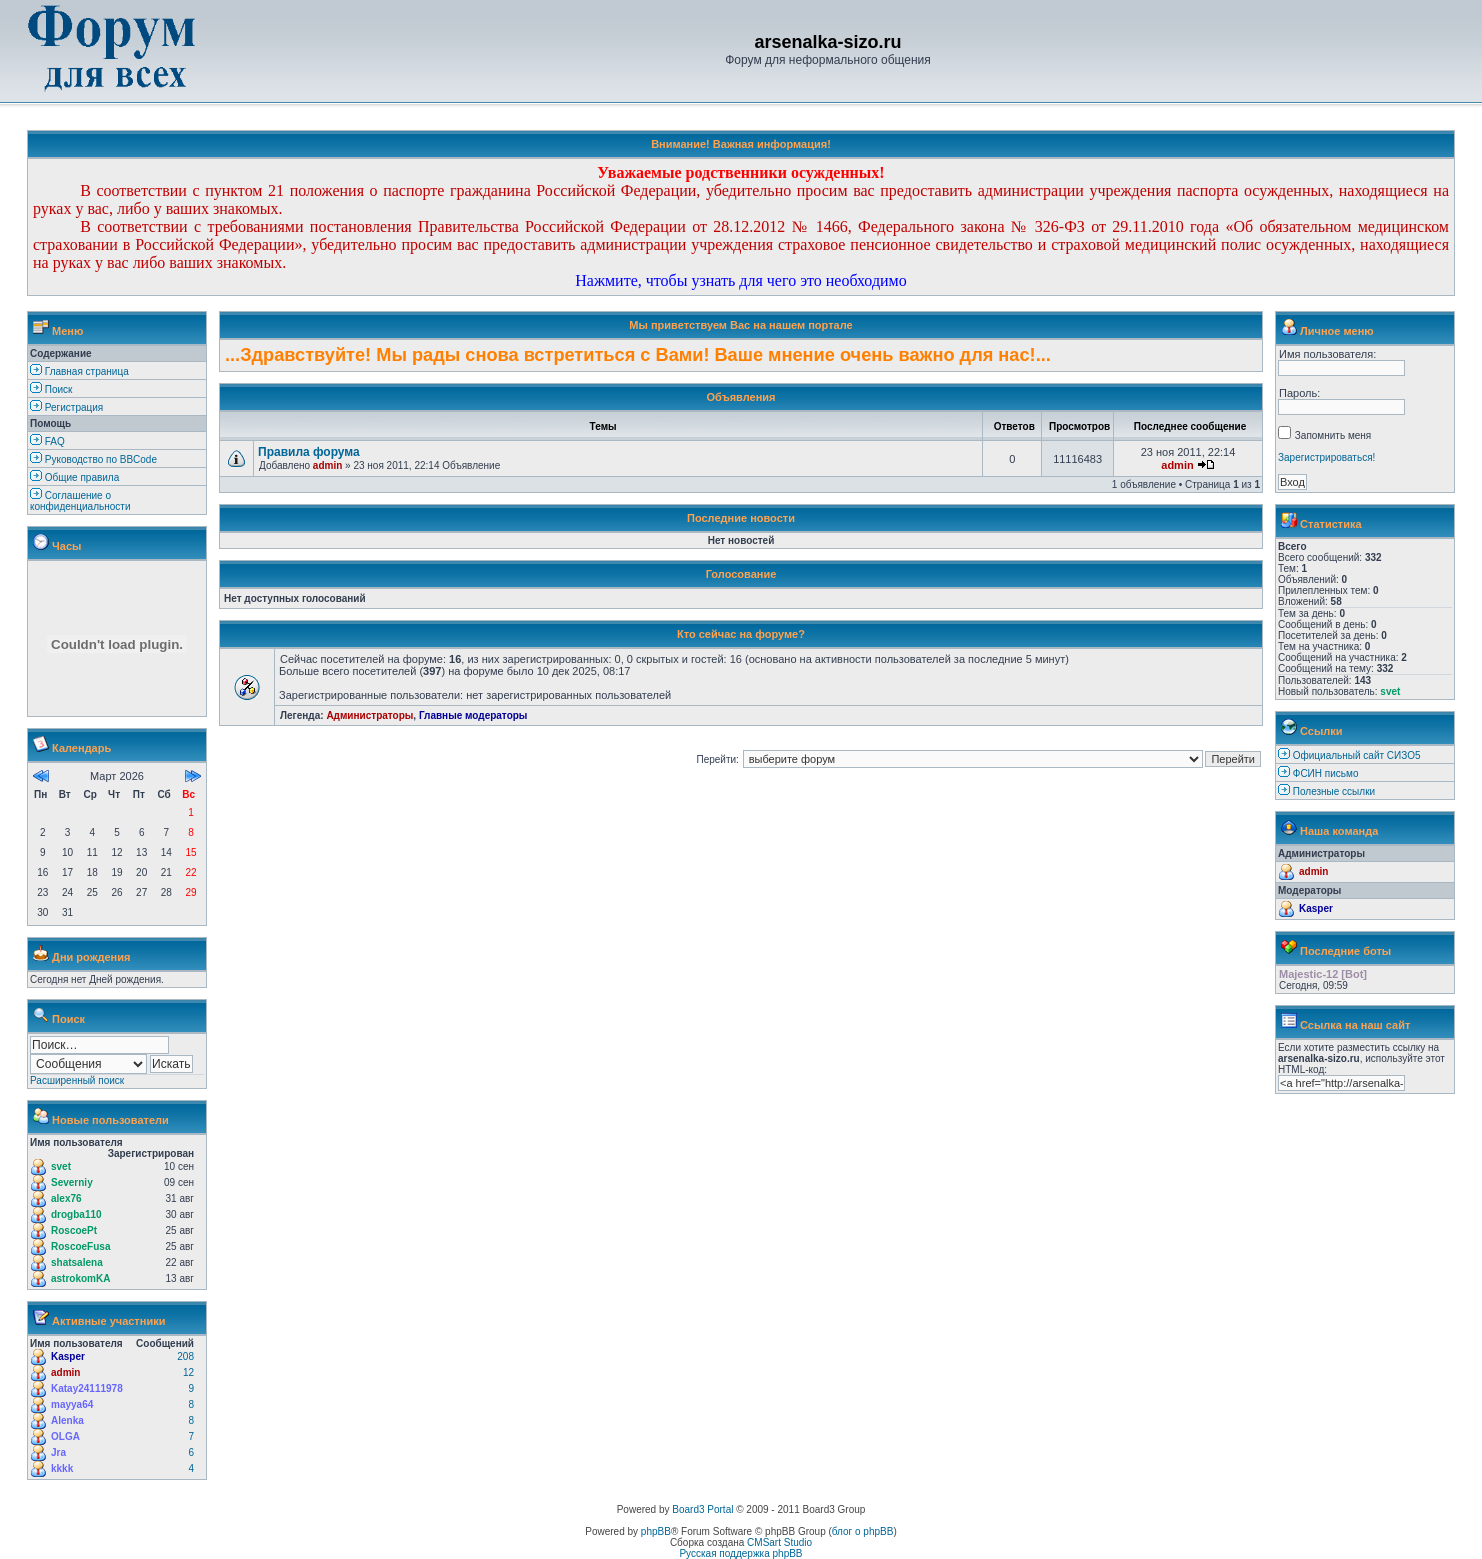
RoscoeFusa (80, 1246)
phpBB (656, 1531)
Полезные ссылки (1334, 791)
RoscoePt (74, 1230)
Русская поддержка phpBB (740, 1553)
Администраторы (369, 715)
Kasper (68, 1356)
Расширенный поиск (77, 1080)
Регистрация (66, 407)
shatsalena (77, 1262)
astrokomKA (80, 1278)
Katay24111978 (87, 1388)
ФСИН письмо (1326, 773)
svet (61, 1166)
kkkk (62, 1468)
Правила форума (309, 452)
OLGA (65, 1436)
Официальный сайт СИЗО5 (1357, 755)
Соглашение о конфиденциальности (80, 501)
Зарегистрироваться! (1326, 457)
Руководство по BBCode (93, 459)
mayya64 (72, 1404)
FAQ (47, 441)
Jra (58, 1452)
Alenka (67, 1420)
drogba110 (76, 1214)
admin (65, 1372)
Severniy (72, 1182)
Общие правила (74, 477)
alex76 (66, 1198)
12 (188, 1372)
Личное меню (1337, 331)
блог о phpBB (863, 1531)
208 (185, 1356)
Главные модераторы (473, 715)
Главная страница (79, 371)
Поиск (51, 389)
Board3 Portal (702, 1509)
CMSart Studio (779, 1542)
